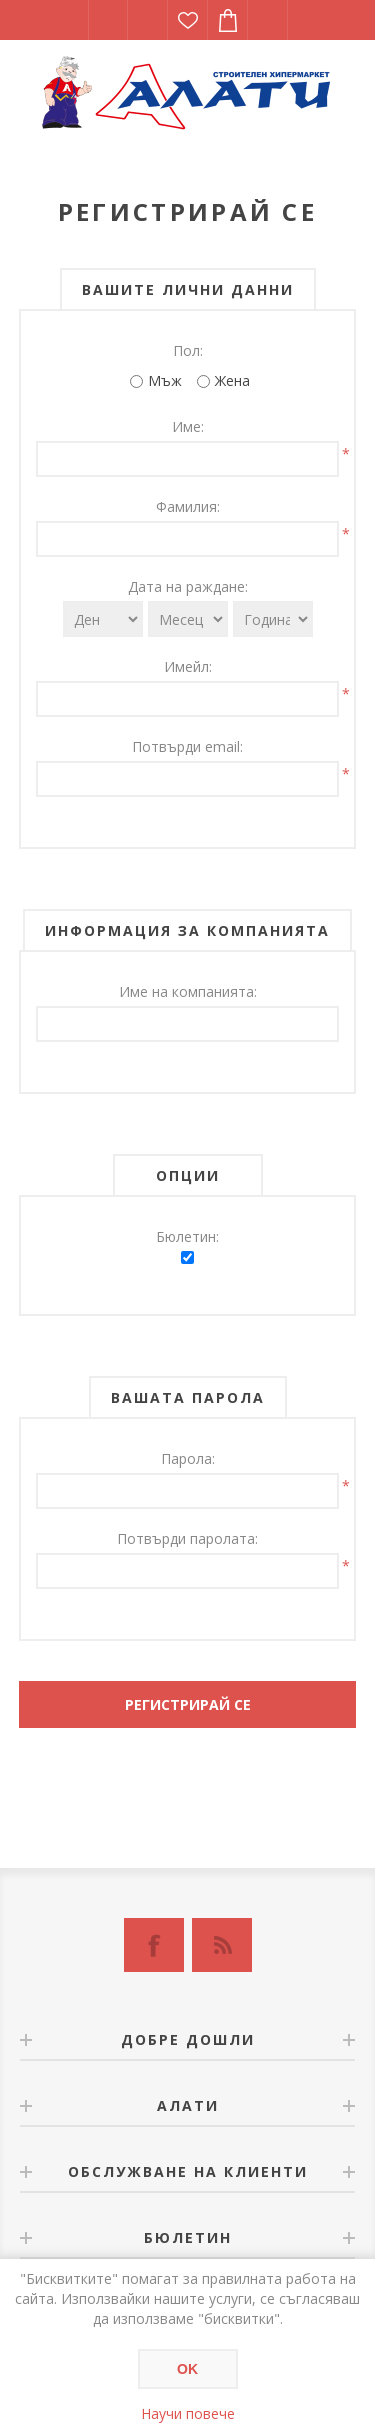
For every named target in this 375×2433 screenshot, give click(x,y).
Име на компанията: (188, 991)
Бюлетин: (187, 1236)
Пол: (188, 350)
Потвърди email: (187, 746)
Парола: (188, 1458)
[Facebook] (154, 1945)
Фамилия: (188, 506)
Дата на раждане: (188, 586)
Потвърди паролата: (187, 1538)
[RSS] (222, 1945)
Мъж (165, 380)
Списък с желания (188, 20)
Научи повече (188, 2413)
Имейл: (188, 666)
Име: (188, 426)
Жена (232, 380)
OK (187, 2369)
